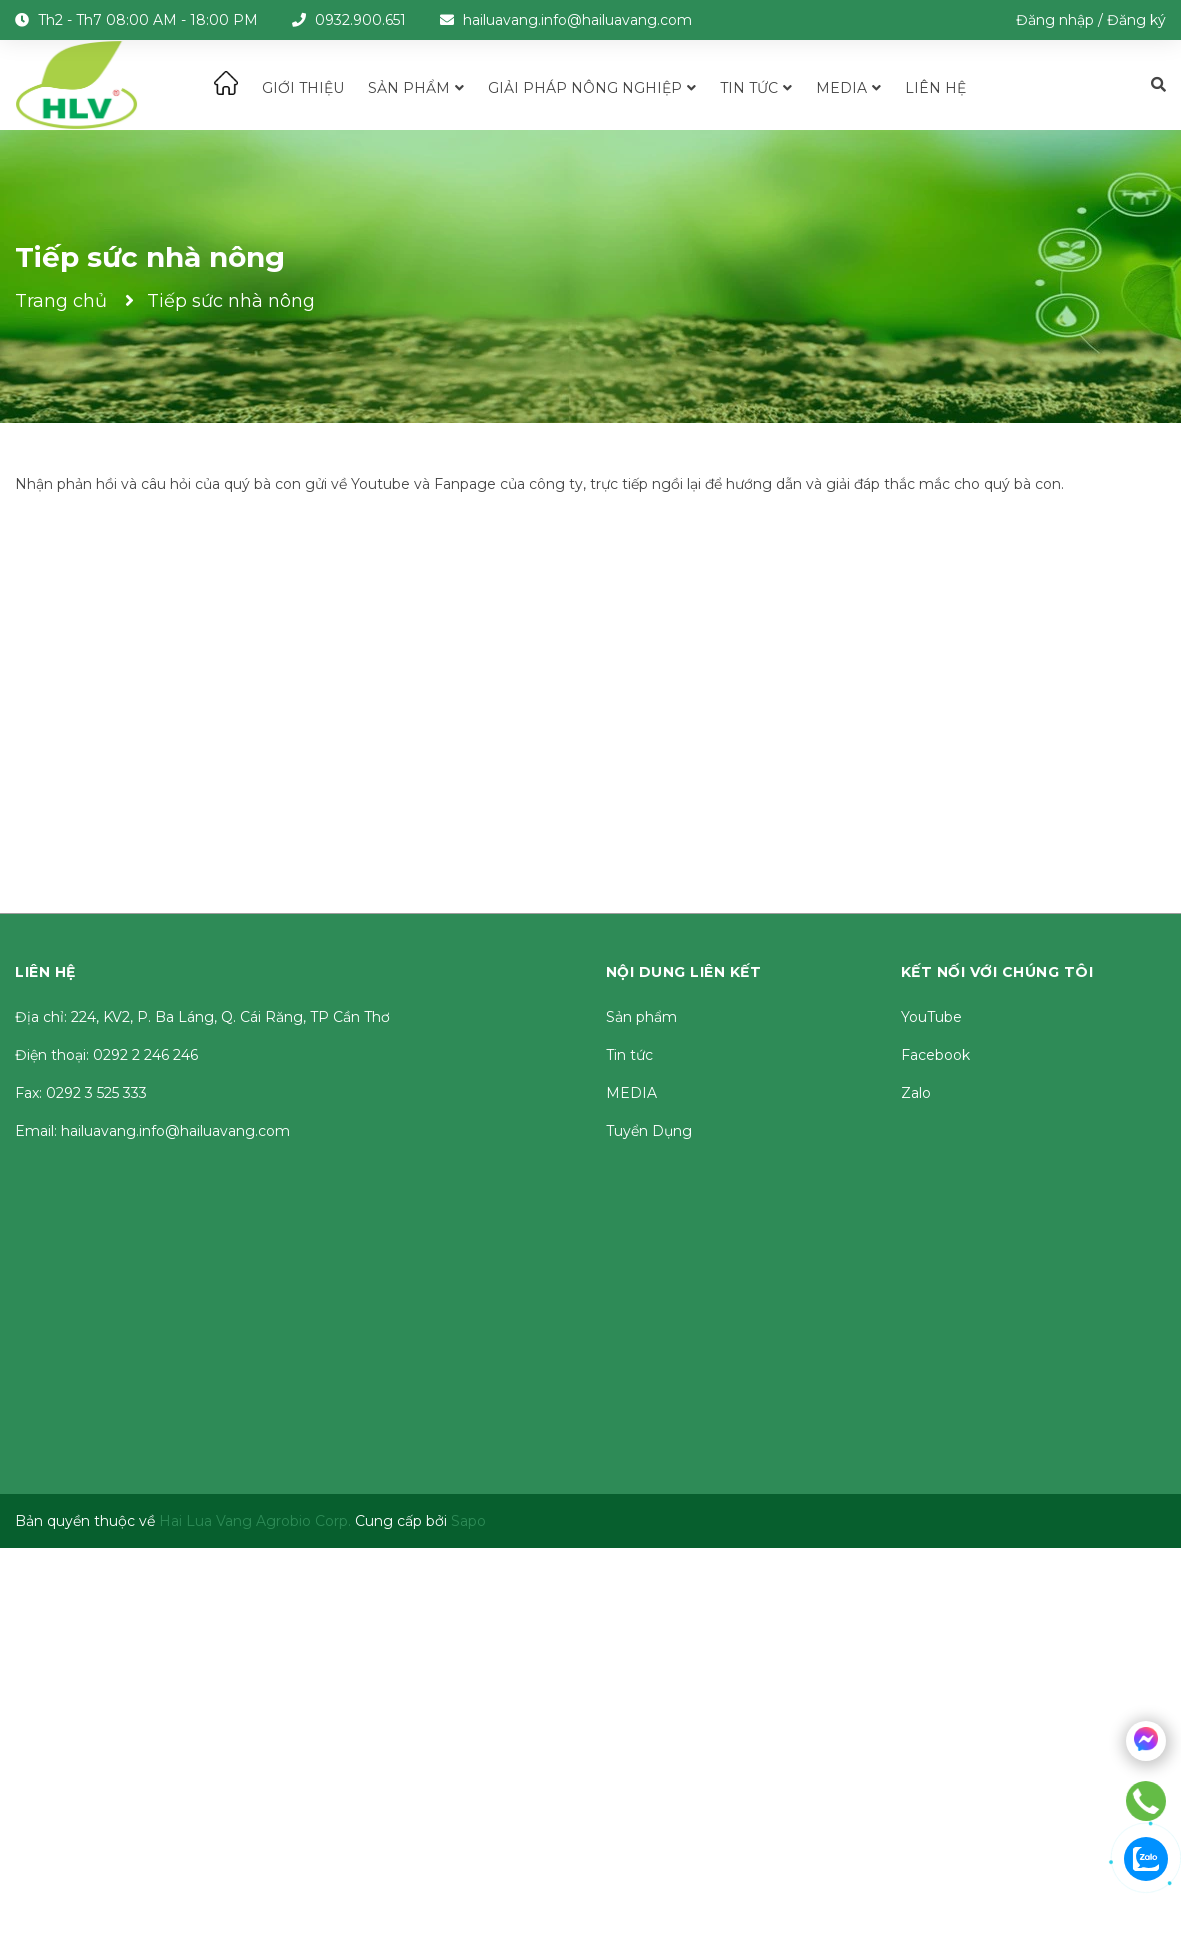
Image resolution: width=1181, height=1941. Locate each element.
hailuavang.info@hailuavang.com (577, 20)
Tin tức (629, 1055)
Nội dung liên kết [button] (684, 972)
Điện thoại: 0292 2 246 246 (106, 1055)
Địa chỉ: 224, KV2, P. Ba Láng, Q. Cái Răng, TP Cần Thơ (202, 1017)
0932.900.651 (360, 20)
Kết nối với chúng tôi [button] (997, 972)
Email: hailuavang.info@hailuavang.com (152, 1131)
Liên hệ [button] (45, 972)
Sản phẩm (641, 1017)
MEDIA (631, 1093)
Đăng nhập (1055, 20)
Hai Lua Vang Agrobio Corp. (255, 1521)
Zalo (916, 1093)
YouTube (931, 1017)
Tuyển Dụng (649, 1131)
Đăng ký (1136, 20)
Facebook (935, 1055)
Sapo (468, 1521)
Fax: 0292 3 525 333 (81, 1093)
